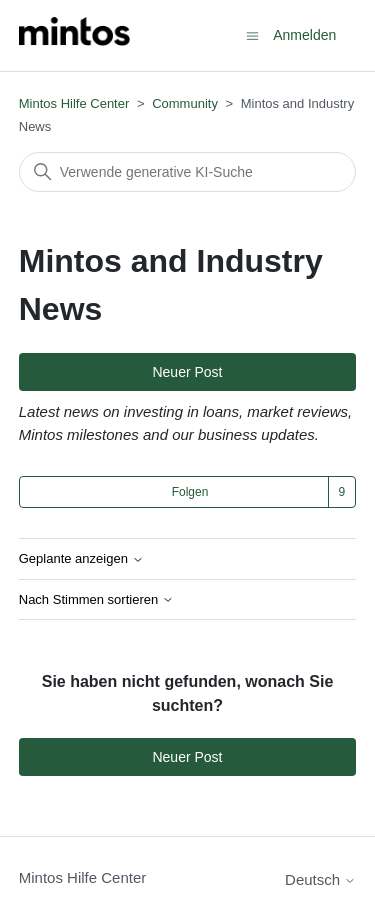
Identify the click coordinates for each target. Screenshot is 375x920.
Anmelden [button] (304, 35)
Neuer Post (187, 372)
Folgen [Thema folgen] (190, 492)
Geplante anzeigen (81, 559)
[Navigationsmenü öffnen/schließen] (252, 34)
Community (185, 103)
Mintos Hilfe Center (74, 103)
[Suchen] (188, 172)
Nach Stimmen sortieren (96, 600)
